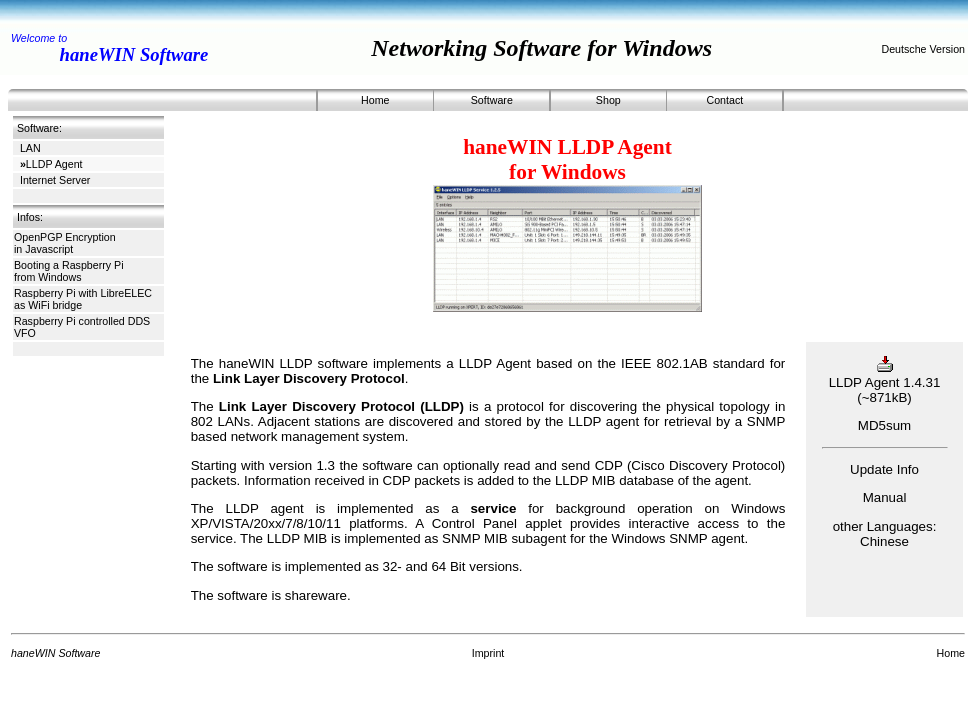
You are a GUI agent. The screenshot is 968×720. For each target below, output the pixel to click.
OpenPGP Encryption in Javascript (65, 243)
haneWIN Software (134, 54)
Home (375, 100)
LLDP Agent (51, 164)
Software (492, 100)
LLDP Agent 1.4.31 (885, 375)
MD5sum (884, 425)
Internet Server (55, 180)
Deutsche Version (923, 49)
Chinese (884, 541)
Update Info (884, 469)
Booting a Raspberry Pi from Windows (69, 271)
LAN (30, 148)
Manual (885, 497)
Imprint (488, 653)
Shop (608, 100)
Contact (724, 100)
